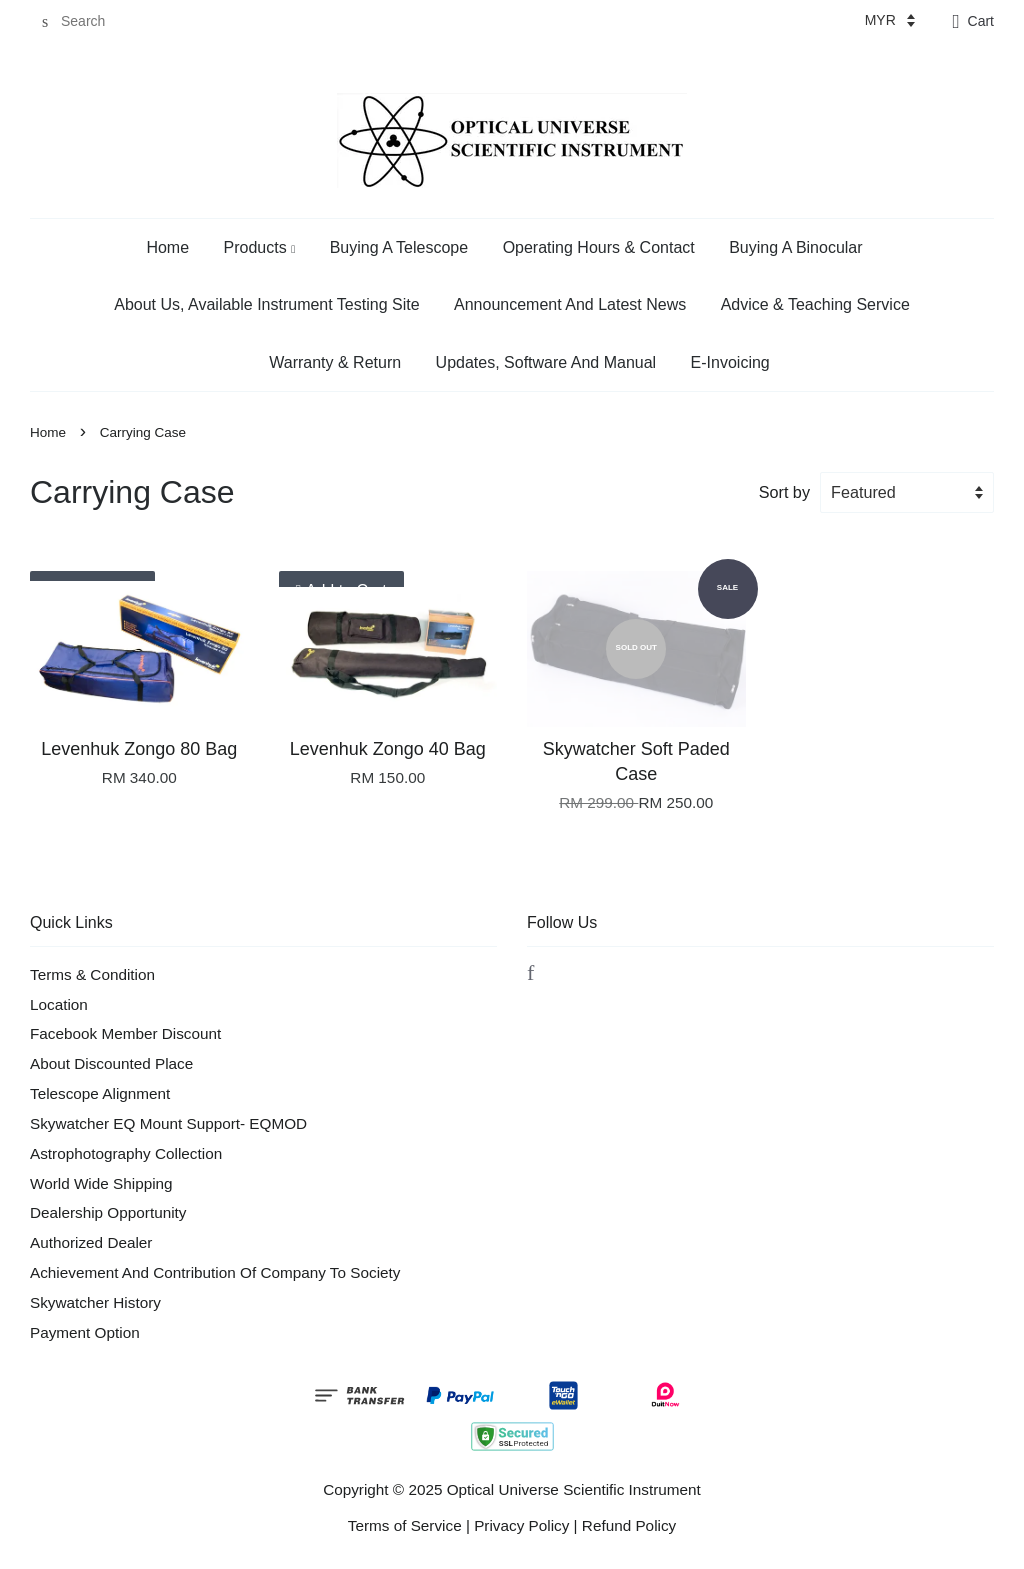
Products (260, 247)
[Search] (90, 21)
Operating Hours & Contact (599, 247)
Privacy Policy (521, 1525)
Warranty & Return (335, 362)
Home (167, 247)
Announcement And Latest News (570, 304)
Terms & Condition (92, 974)
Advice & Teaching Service (815, 304)
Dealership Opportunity (108, 1212)
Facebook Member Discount (125, 1033)
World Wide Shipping (101, 1183)
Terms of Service (405, 1525)
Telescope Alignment (100, 1093)
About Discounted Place (111, 1063)
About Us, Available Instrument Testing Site (266, 304)
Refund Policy (629, 1525)
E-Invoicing (730, 362)
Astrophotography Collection (126, 1153)
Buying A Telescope (399, 247)
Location (59, 1004)
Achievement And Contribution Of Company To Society (215, 1272)
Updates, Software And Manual (546, 362)
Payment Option (85, 1332)
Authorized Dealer (91, 1242)
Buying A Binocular (795, 247)
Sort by (784, 492)
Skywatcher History (95, 1302)
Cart (981, 21)
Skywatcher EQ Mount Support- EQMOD (168, 1123)
